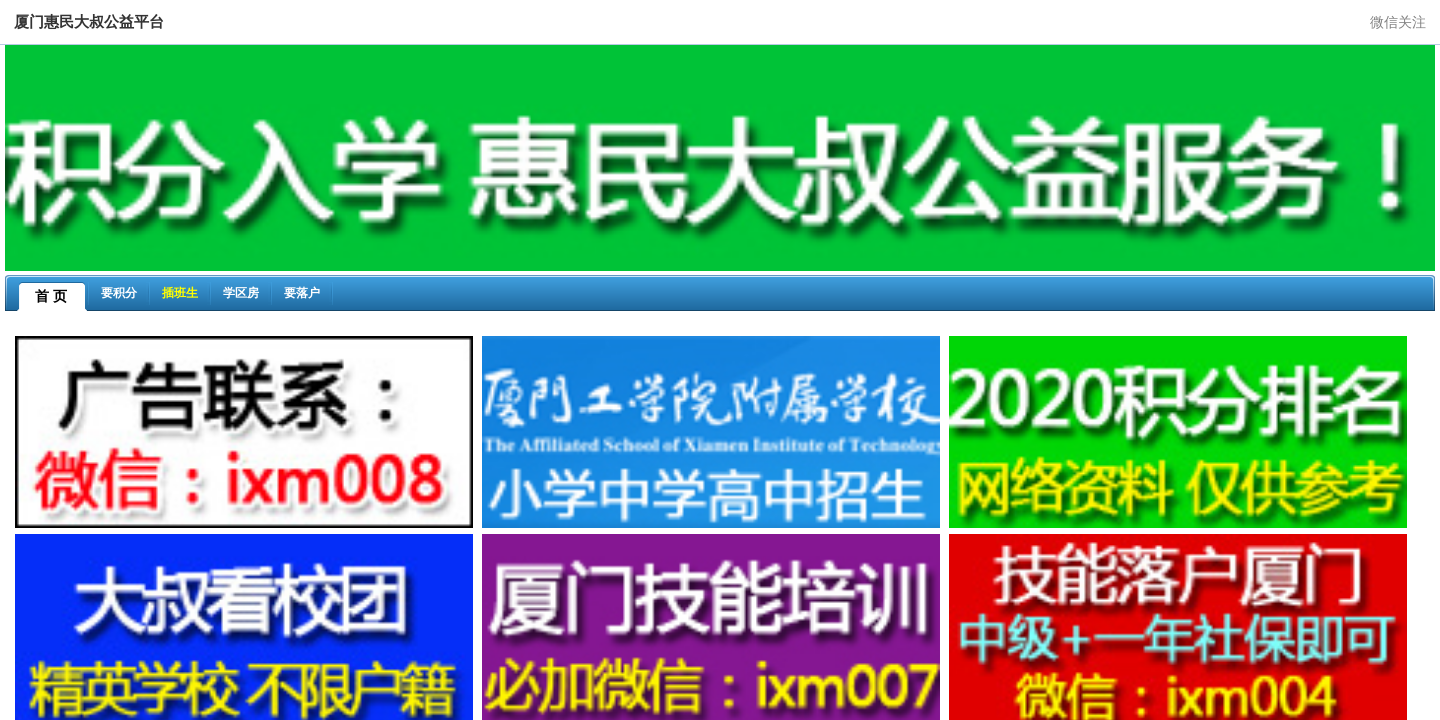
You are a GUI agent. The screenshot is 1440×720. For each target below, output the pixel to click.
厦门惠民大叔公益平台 (89, 21)
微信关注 (1398, 22)
